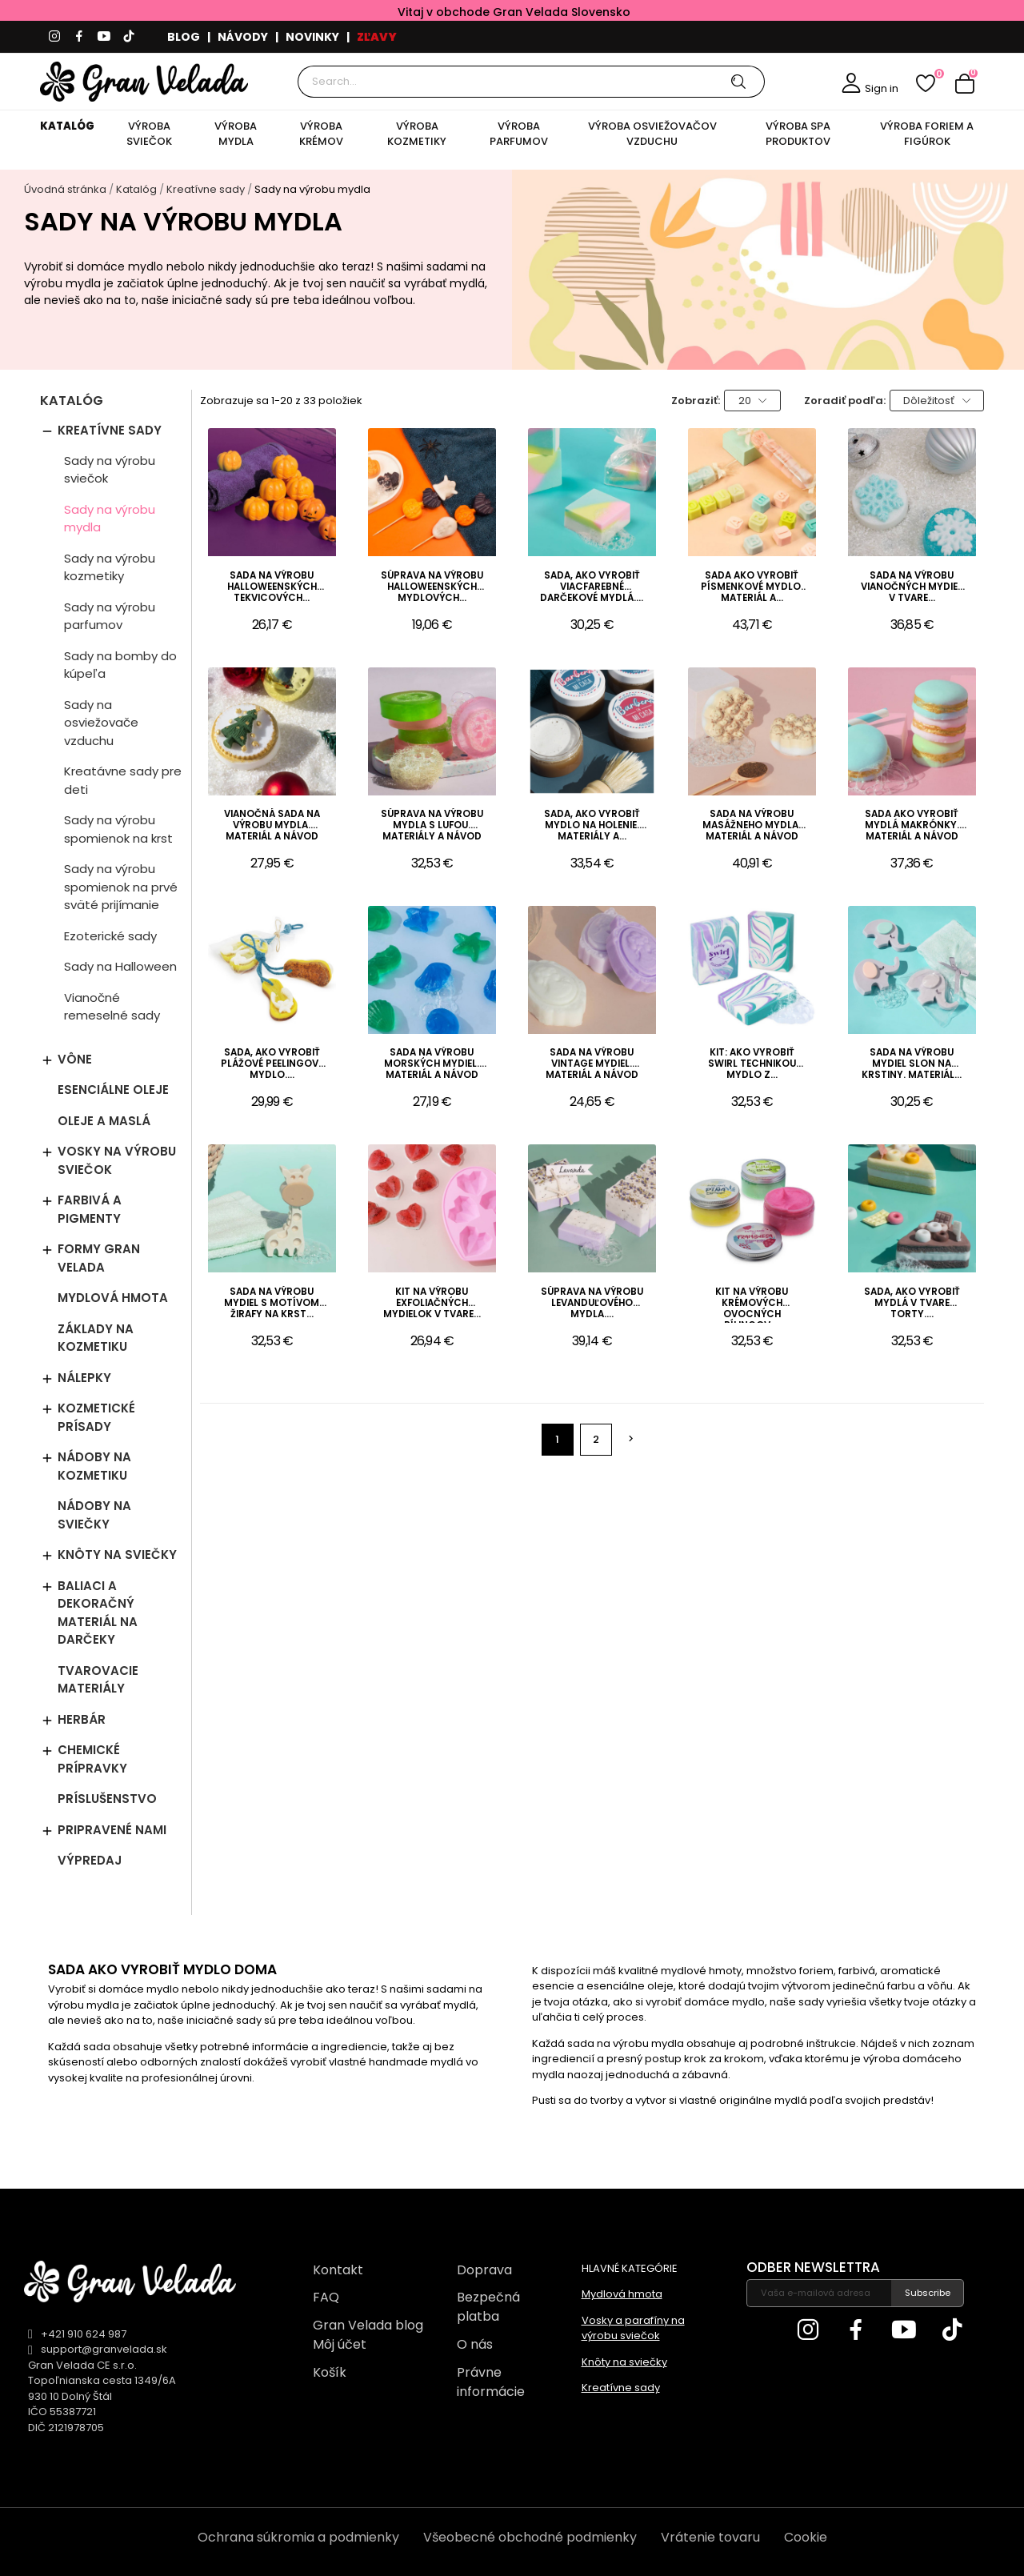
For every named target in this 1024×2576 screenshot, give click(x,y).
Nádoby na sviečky (94, 1514)
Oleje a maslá (104, 1120)
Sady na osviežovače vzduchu (101, 722)
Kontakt (338, 2270)
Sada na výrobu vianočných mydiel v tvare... (911, 587)
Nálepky (84, 1377)
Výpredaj (90, 1860)
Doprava (484, 2270)
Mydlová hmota (113, 1297)
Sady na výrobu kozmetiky (109, 567)
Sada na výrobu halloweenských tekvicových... (272, 587)
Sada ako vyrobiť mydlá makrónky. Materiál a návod (912, 825)
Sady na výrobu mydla (109, 518)
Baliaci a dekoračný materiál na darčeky (98, 1613)
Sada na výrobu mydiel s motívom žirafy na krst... (271, 1303)
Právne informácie (491, 2382)
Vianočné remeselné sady (112, 1006)
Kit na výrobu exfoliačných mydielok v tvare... (432, 1303)
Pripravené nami (112, 1829)
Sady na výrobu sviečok (109, 469)
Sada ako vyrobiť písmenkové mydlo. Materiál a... (752, 587)
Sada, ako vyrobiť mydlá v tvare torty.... (912, 1303)
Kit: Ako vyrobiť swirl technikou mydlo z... (752, 1064)
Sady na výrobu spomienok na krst (118, 829)
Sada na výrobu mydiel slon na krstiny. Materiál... (912, 1064)
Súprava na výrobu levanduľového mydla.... (592, 1303)
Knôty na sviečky (117, 1554)
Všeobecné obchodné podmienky (530, 2537)
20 (752, 400)
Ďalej (631, 1438)
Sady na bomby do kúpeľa (120, 665)
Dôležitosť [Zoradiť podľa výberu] (936, 400)
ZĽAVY (377, 37)
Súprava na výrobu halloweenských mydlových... (432, 587)
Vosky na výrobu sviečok (117, 1160)
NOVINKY (312, 37)
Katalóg (71, 402)
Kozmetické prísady (96, 1417)
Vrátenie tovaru (710, 2537)
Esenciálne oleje (113, 1089)
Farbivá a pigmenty (90, 1209)
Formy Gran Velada (99, 1258)
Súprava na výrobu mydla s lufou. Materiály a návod (432, 825)
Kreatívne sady (110, 430)
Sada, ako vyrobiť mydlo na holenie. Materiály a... (592, 825)
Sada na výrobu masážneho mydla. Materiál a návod (751, 825)
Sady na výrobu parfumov (109, 616)
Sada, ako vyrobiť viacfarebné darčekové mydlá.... (591, 587)
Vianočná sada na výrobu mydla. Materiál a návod (272, 825)
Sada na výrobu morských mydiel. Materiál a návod (431, 1064)
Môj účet (339, 2344)
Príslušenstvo (107, 1798)
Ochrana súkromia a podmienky (298, 2537)
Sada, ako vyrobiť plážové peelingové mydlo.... (272, 1064)
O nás (475, 2344)
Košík (329, 2372)
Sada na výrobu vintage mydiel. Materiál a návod (592, 1064)
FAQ (326, 2297)
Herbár (82, 1719)
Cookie (805, 2537)
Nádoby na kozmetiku (94, 1466)
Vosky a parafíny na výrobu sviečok (633, 2328)
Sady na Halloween (120, 966)
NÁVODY (243, 37)
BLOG (183, 37)
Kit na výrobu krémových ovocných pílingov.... (751, 1304)
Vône (75, 1059)
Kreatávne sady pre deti (123, 780)
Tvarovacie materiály (98, 1679)
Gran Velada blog (368, 2325)
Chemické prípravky (92, 1759)
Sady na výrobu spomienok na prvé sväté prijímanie (121, 886)
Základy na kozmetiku (96, 1338)
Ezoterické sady (110, 935)
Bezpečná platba (488, 2307)
